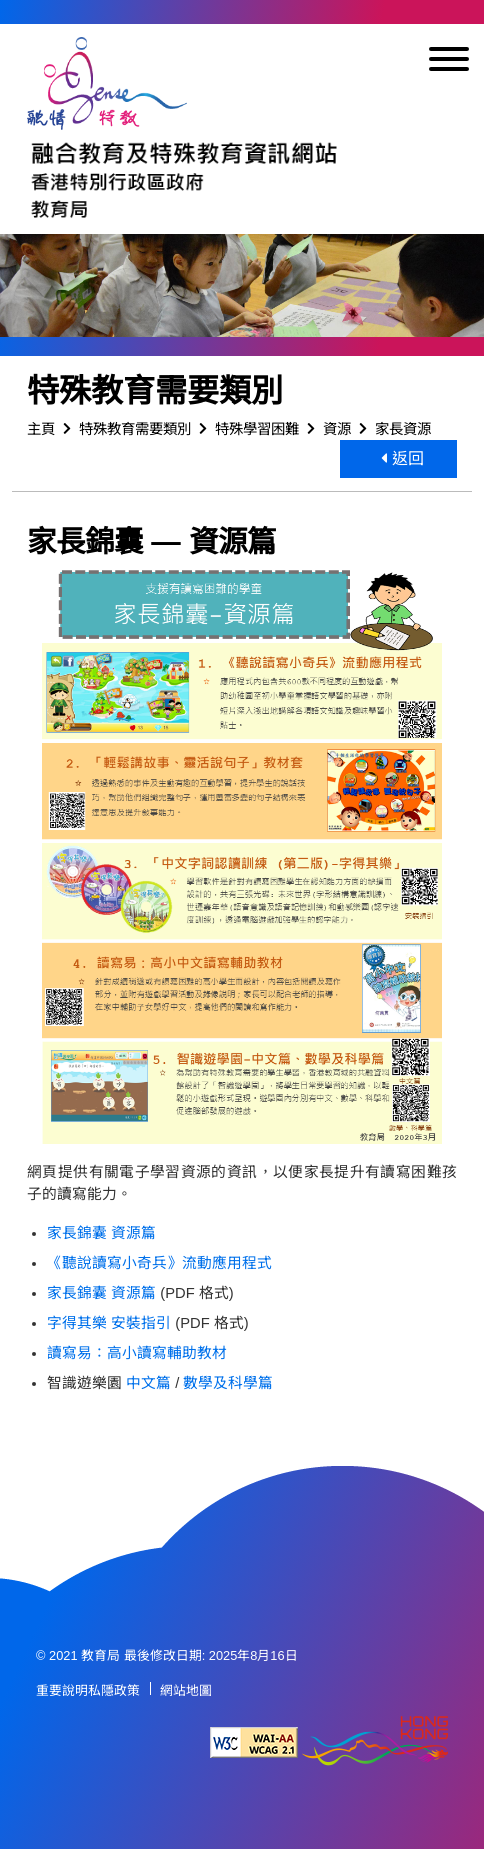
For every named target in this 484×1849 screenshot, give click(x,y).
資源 (337, 429)
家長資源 (403, 429)
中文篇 (148, 1383)
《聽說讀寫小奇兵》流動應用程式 (159, 1263)
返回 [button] (402, 458)
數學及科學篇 (228, 1383)
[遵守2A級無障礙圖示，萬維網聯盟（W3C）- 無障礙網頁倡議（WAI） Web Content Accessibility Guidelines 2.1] (254, 1742)
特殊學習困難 (257, 429)
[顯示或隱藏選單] (449, 62)
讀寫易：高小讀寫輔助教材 (137, 1353)
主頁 (41, 429)
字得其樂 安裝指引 (109, 1323)
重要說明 (62, 1690)
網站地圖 (186, 1690)
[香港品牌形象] (375, 1742)
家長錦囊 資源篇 (101, 1233)
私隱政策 (114, 1690)
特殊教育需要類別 (135, 429)
